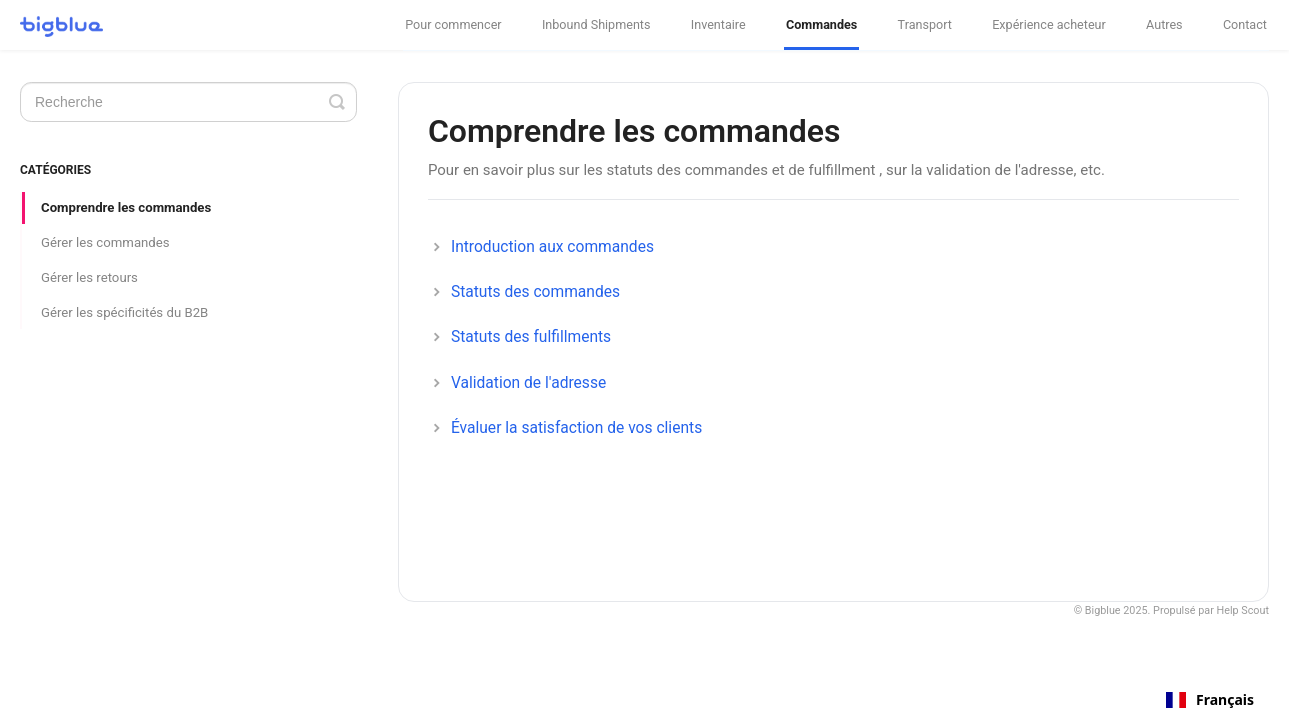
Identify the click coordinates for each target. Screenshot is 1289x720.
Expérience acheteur (1049, 24)
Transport (925, 24)
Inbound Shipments (596, 24)
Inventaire (718, 24)
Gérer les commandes (105, 242)
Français (1210, 700)
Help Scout (1243, 610)
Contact (1245, 24)
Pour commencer (453, 24)
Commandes (821, 24)
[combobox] (1210, 700)
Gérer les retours (89, 277)
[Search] (188, 102)
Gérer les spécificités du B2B (124, 312)
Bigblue (1103, 610)
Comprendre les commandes (126, 207)
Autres (1164, 24)
